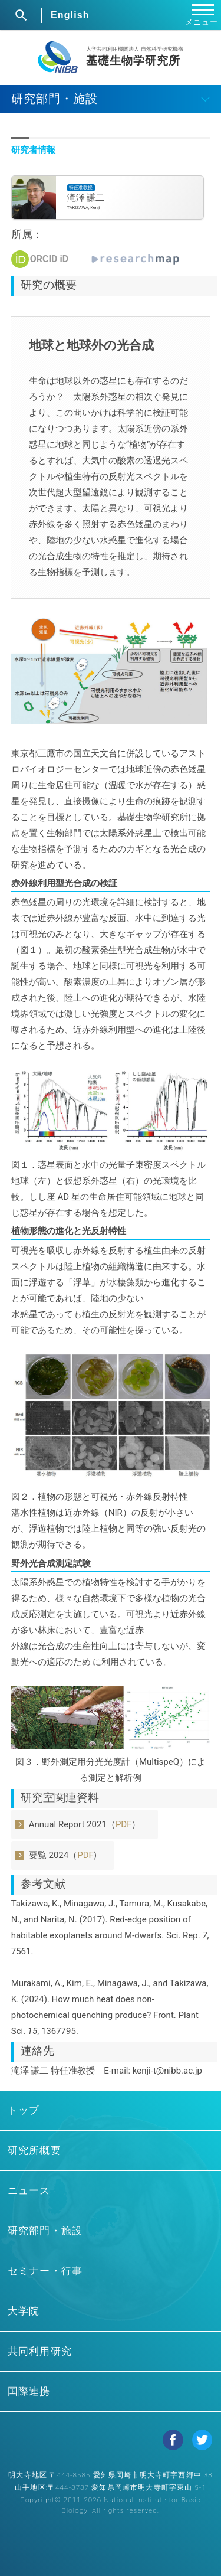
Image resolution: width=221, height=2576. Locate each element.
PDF (124, 1824)
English (70, 15)
